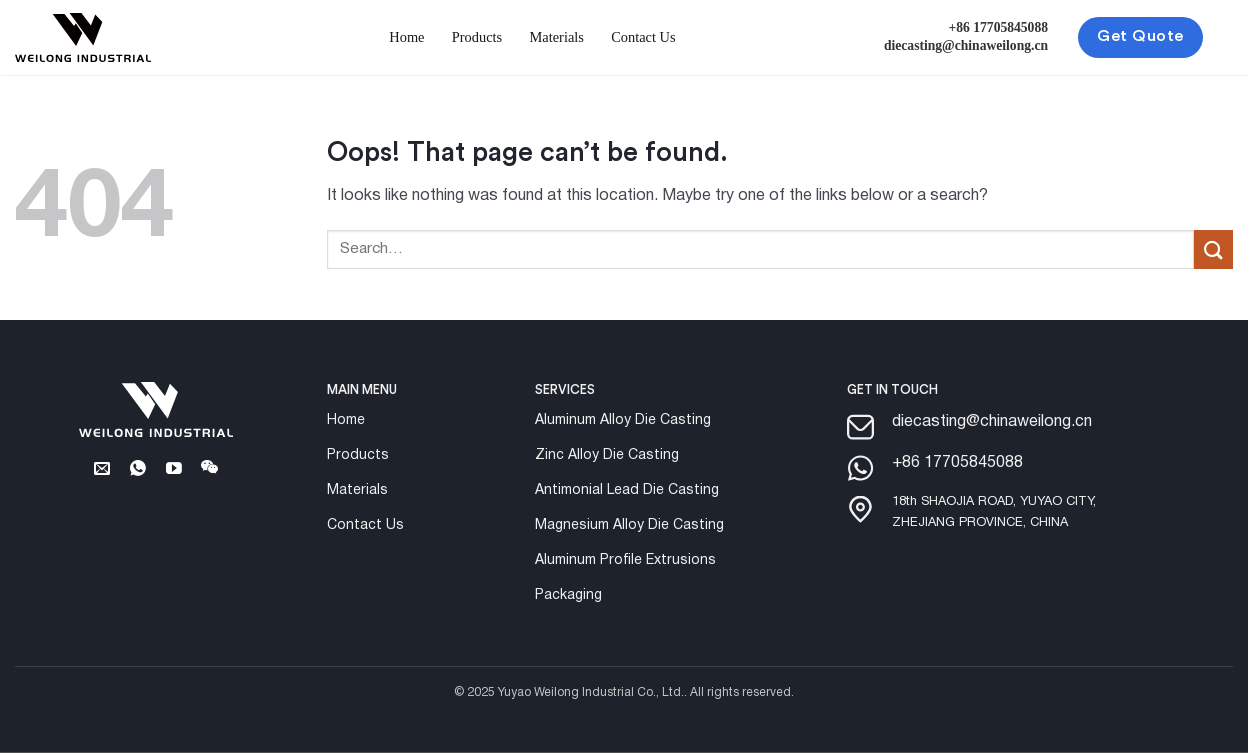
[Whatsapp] (137, 469)
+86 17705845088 (999, 27)
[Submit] (1213, 249)
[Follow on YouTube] (174, 469)
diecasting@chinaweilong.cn (966, 45)
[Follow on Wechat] (210, 469)
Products (477, 37)
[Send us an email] (101, 469)
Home (406, 37)
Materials (557, 37)
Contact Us (643, 37)
